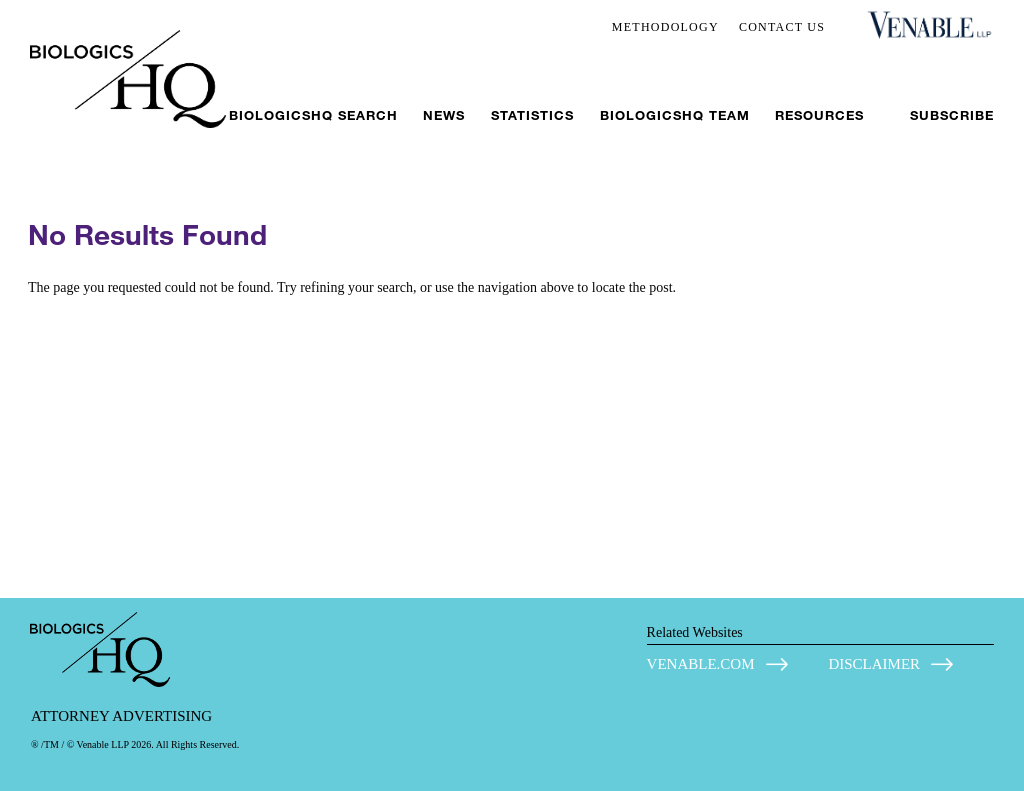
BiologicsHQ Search (313, 115)
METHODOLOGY (665, 27)
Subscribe (952, 115)
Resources (819, 115)
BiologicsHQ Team (675, 115)
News (444, 115)
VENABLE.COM (701, 664)
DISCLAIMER (874, 664)
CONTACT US (782, 27)
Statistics (532, 115)
